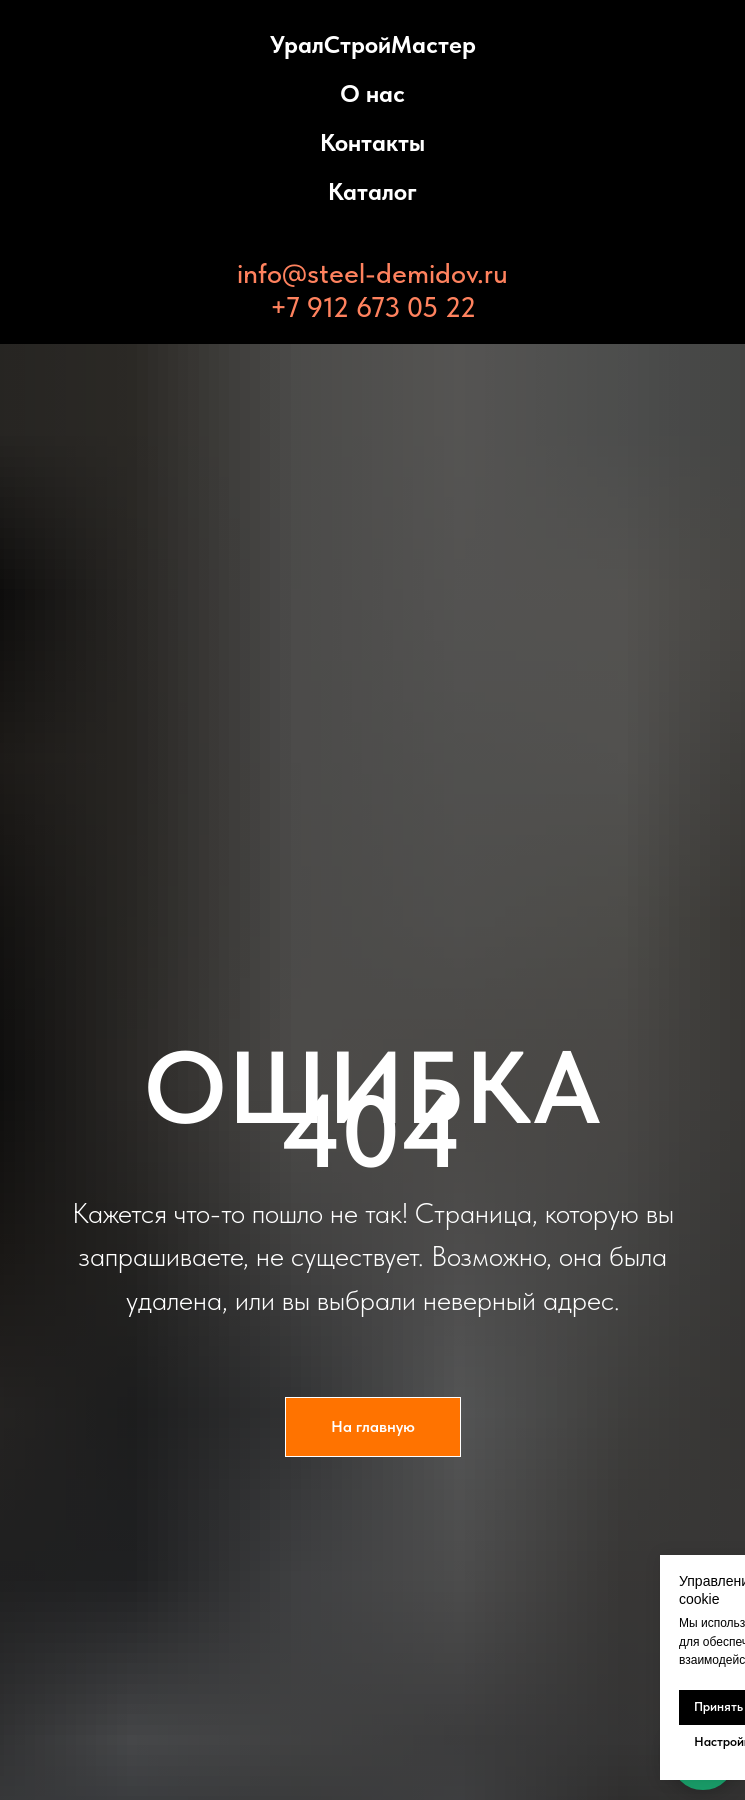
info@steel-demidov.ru (372, 273)
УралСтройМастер (373, 44)
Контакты (372, 142)
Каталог (372, 191)
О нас (372, 93)
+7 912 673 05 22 (373, 307)
